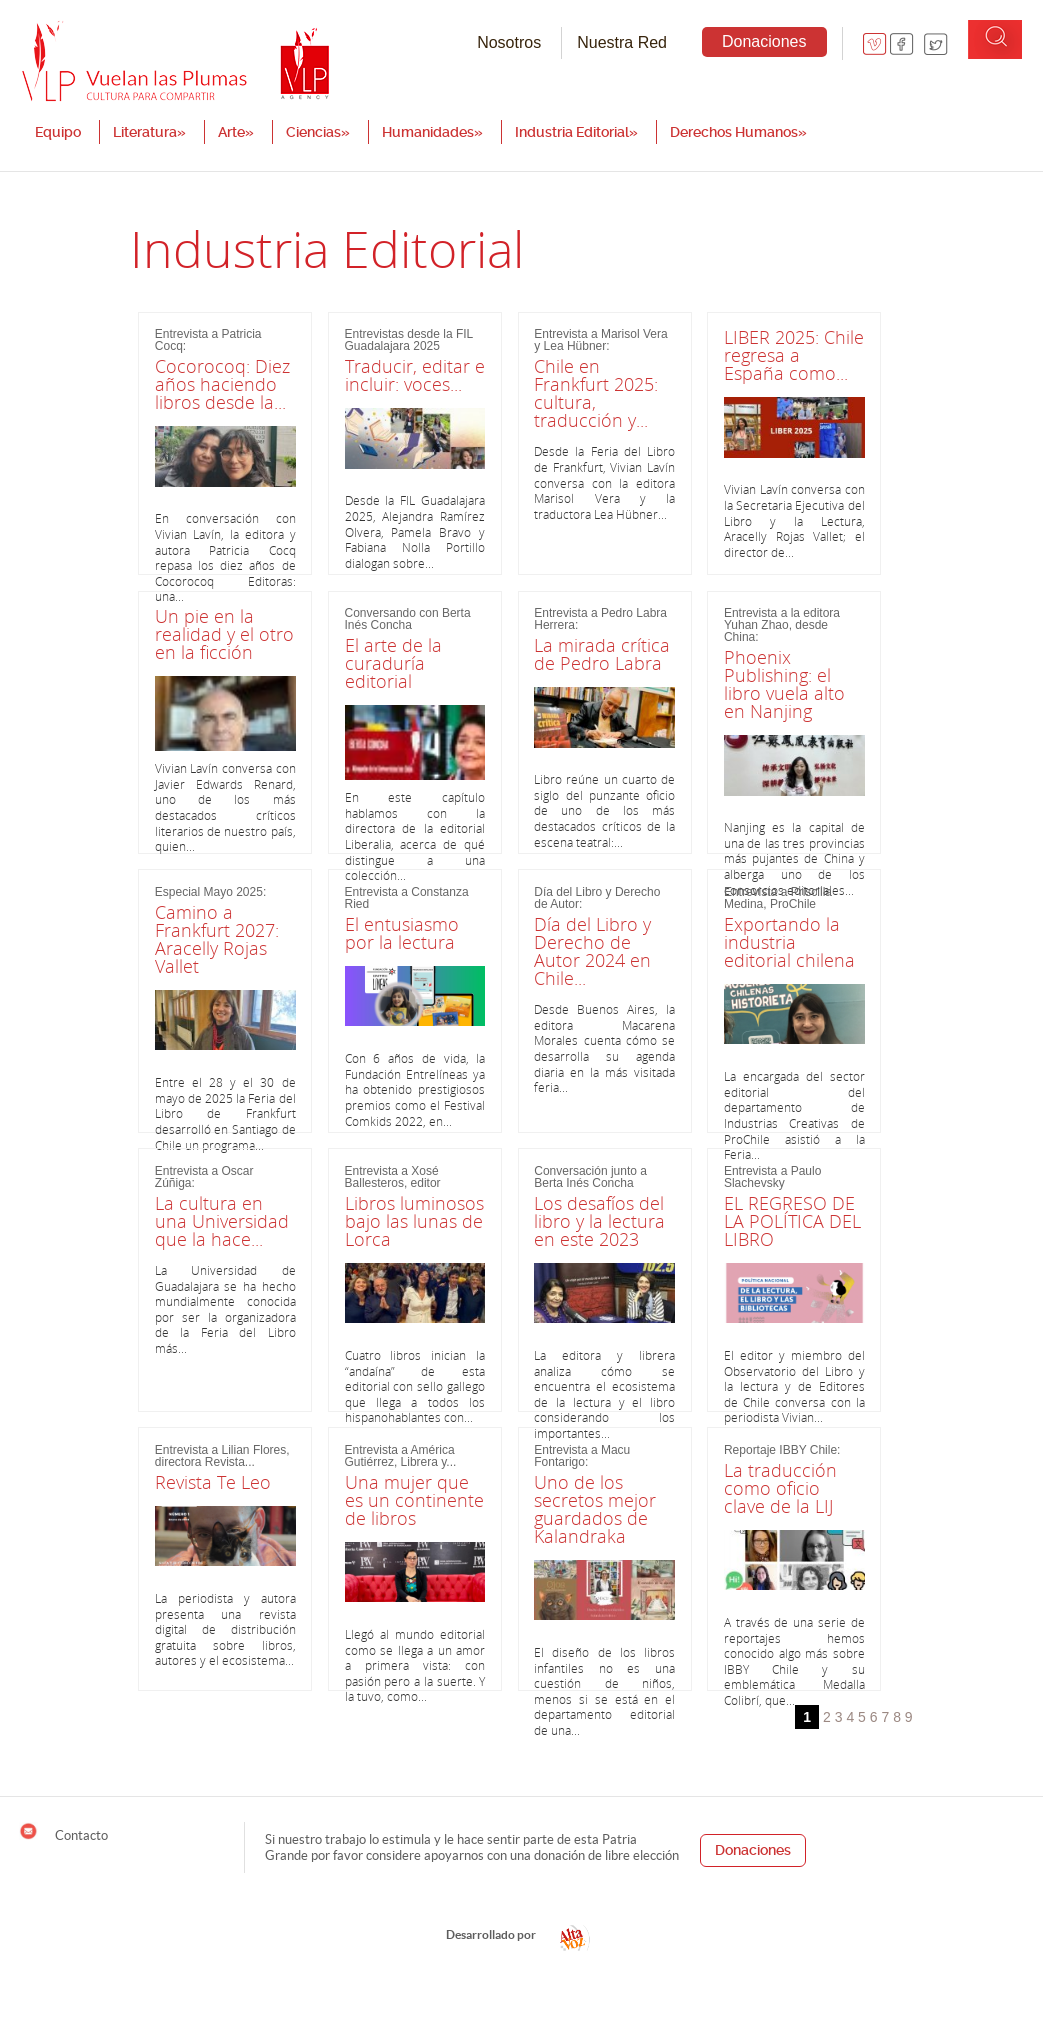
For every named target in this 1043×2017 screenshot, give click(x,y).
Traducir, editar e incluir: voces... (415, 375)
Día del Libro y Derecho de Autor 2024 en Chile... (592, 951)
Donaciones (764, 41)
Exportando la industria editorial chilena (789, 942)
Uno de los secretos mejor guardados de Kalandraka (595, 1509)
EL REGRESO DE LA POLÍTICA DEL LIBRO (792, 1221)
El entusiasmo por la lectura (402, 933)
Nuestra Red (622, 42)
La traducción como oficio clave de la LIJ (780, 1488)
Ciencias (318, 132)
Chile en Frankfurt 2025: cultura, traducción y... (596, 393)
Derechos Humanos (738, 132)
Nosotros (509, 42)
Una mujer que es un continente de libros (414, 1500)
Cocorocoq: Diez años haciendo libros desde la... (222, 384)
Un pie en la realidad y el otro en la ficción (224, 634)
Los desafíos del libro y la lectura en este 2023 (599, 1221)
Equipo (58, 132)
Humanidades (432, 132)
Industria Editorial (576, 132)
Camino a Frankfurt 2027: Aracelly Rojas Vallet (217, 939)
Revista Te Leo (213, 1482)
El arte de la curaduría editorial (393, 663)
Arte (236, 132)
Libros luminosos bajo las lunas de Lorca (414, 1221)
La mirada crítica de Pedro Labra (602, 654)
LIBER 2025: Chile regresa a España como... (794, 355)
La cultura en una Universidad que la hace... (222, 1221)
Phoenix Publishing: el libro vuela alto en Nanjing (784, 684)
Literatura (149, 132)
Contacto (63, 1832)
